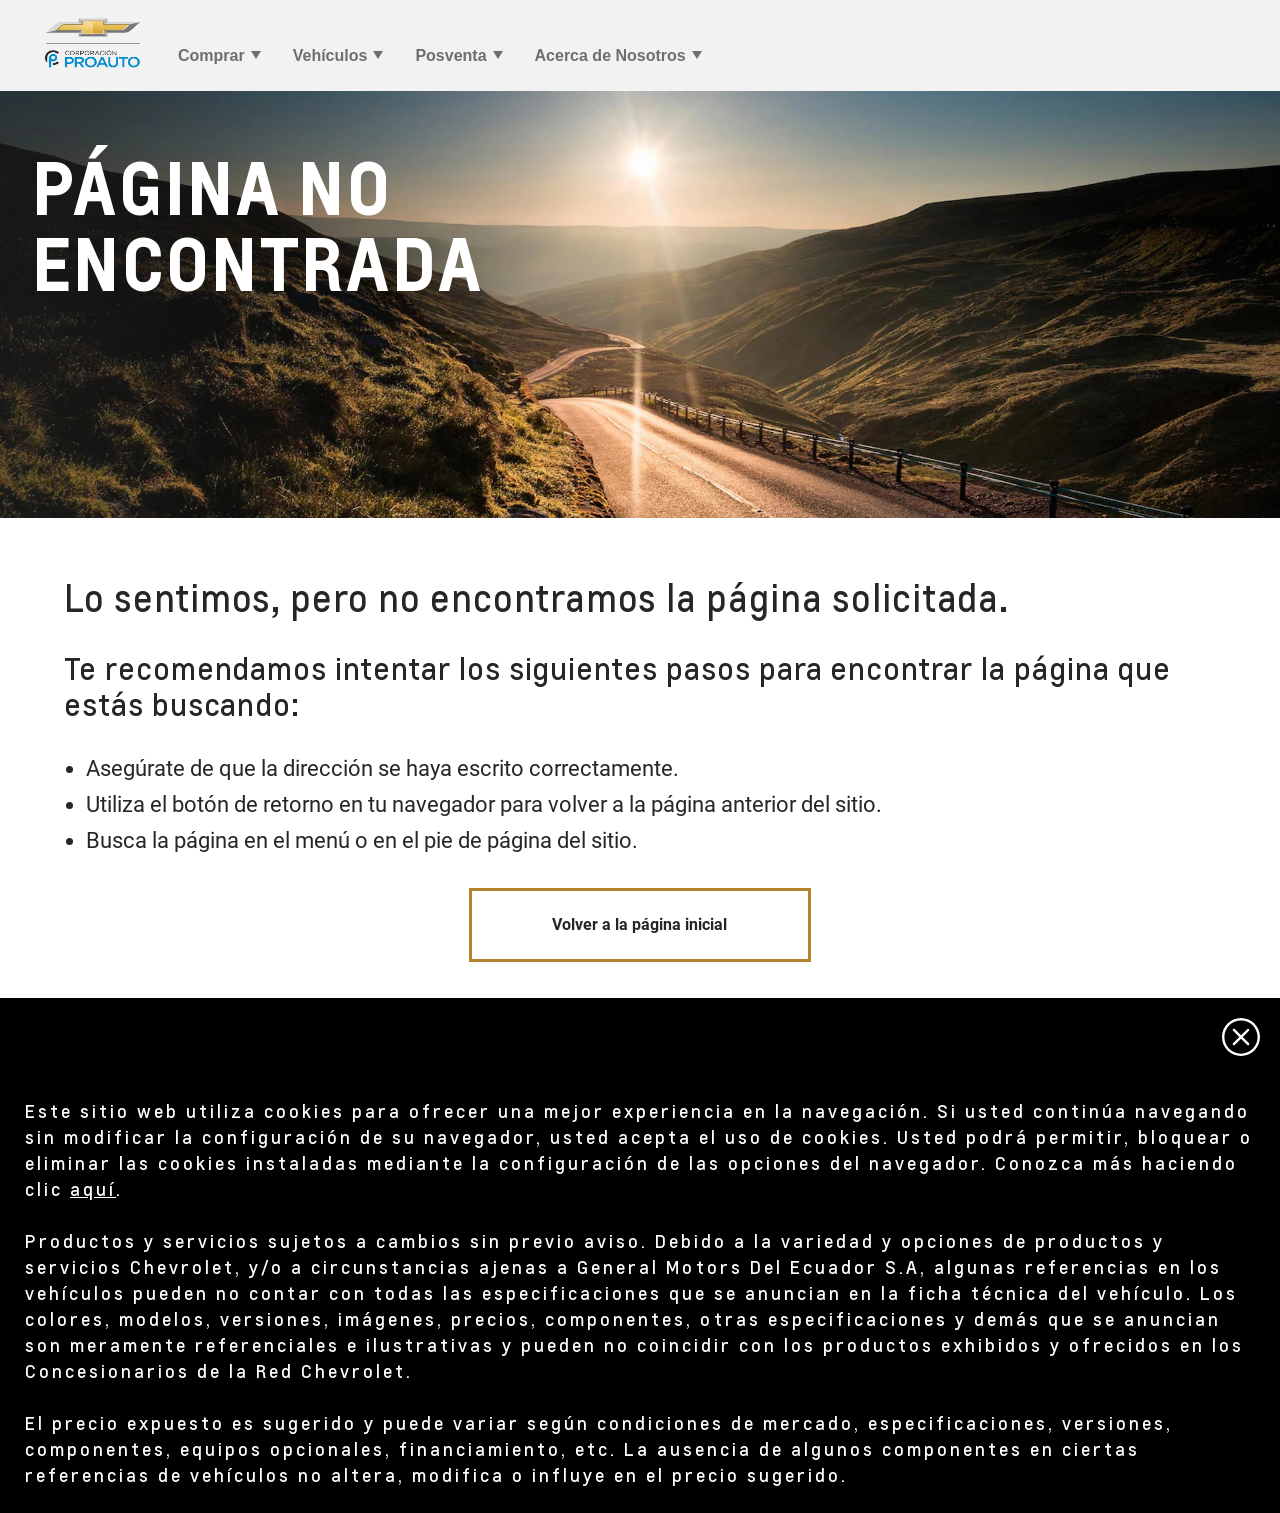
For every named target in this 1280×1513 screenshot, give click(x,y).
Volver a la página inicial (639, 924)
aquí (93, 1188)
